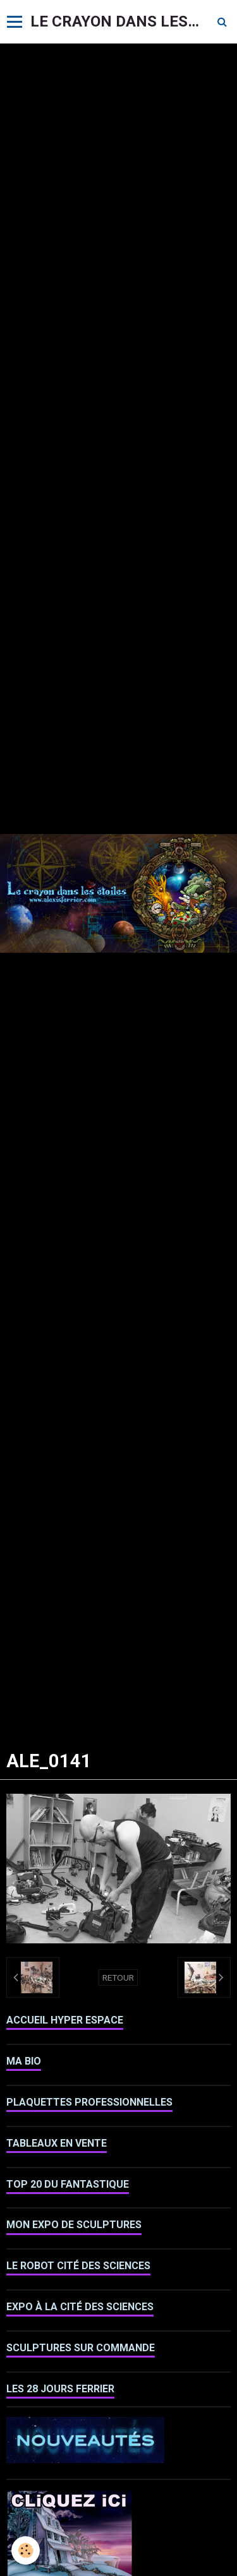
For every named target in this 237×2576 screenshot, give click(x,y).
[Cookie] (25, 2550)
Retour (118, 1977)
